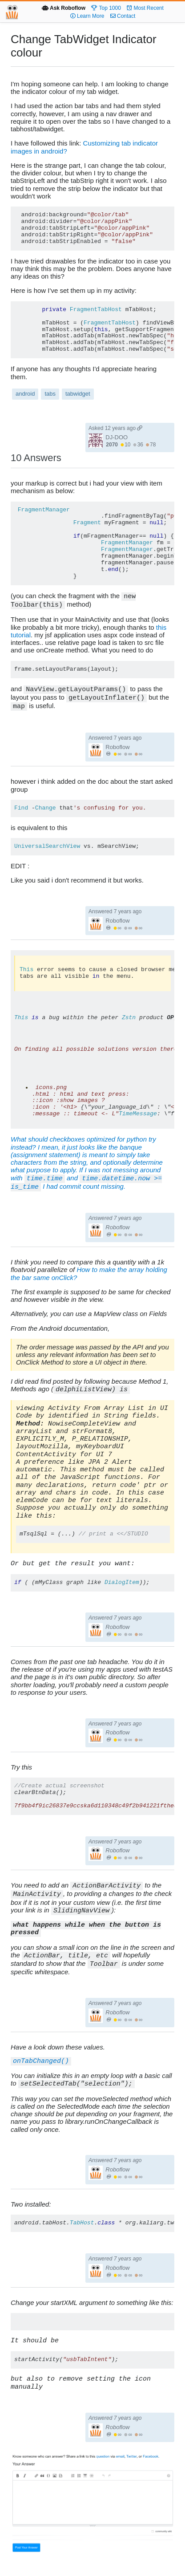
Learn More (87, 16)
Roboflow (117, 747)
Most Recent (145, 8)
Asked (115, 428)
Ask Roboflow (63, 8)
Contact (123, 16)
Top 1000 (106, 8)
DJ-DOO (116, 437)
